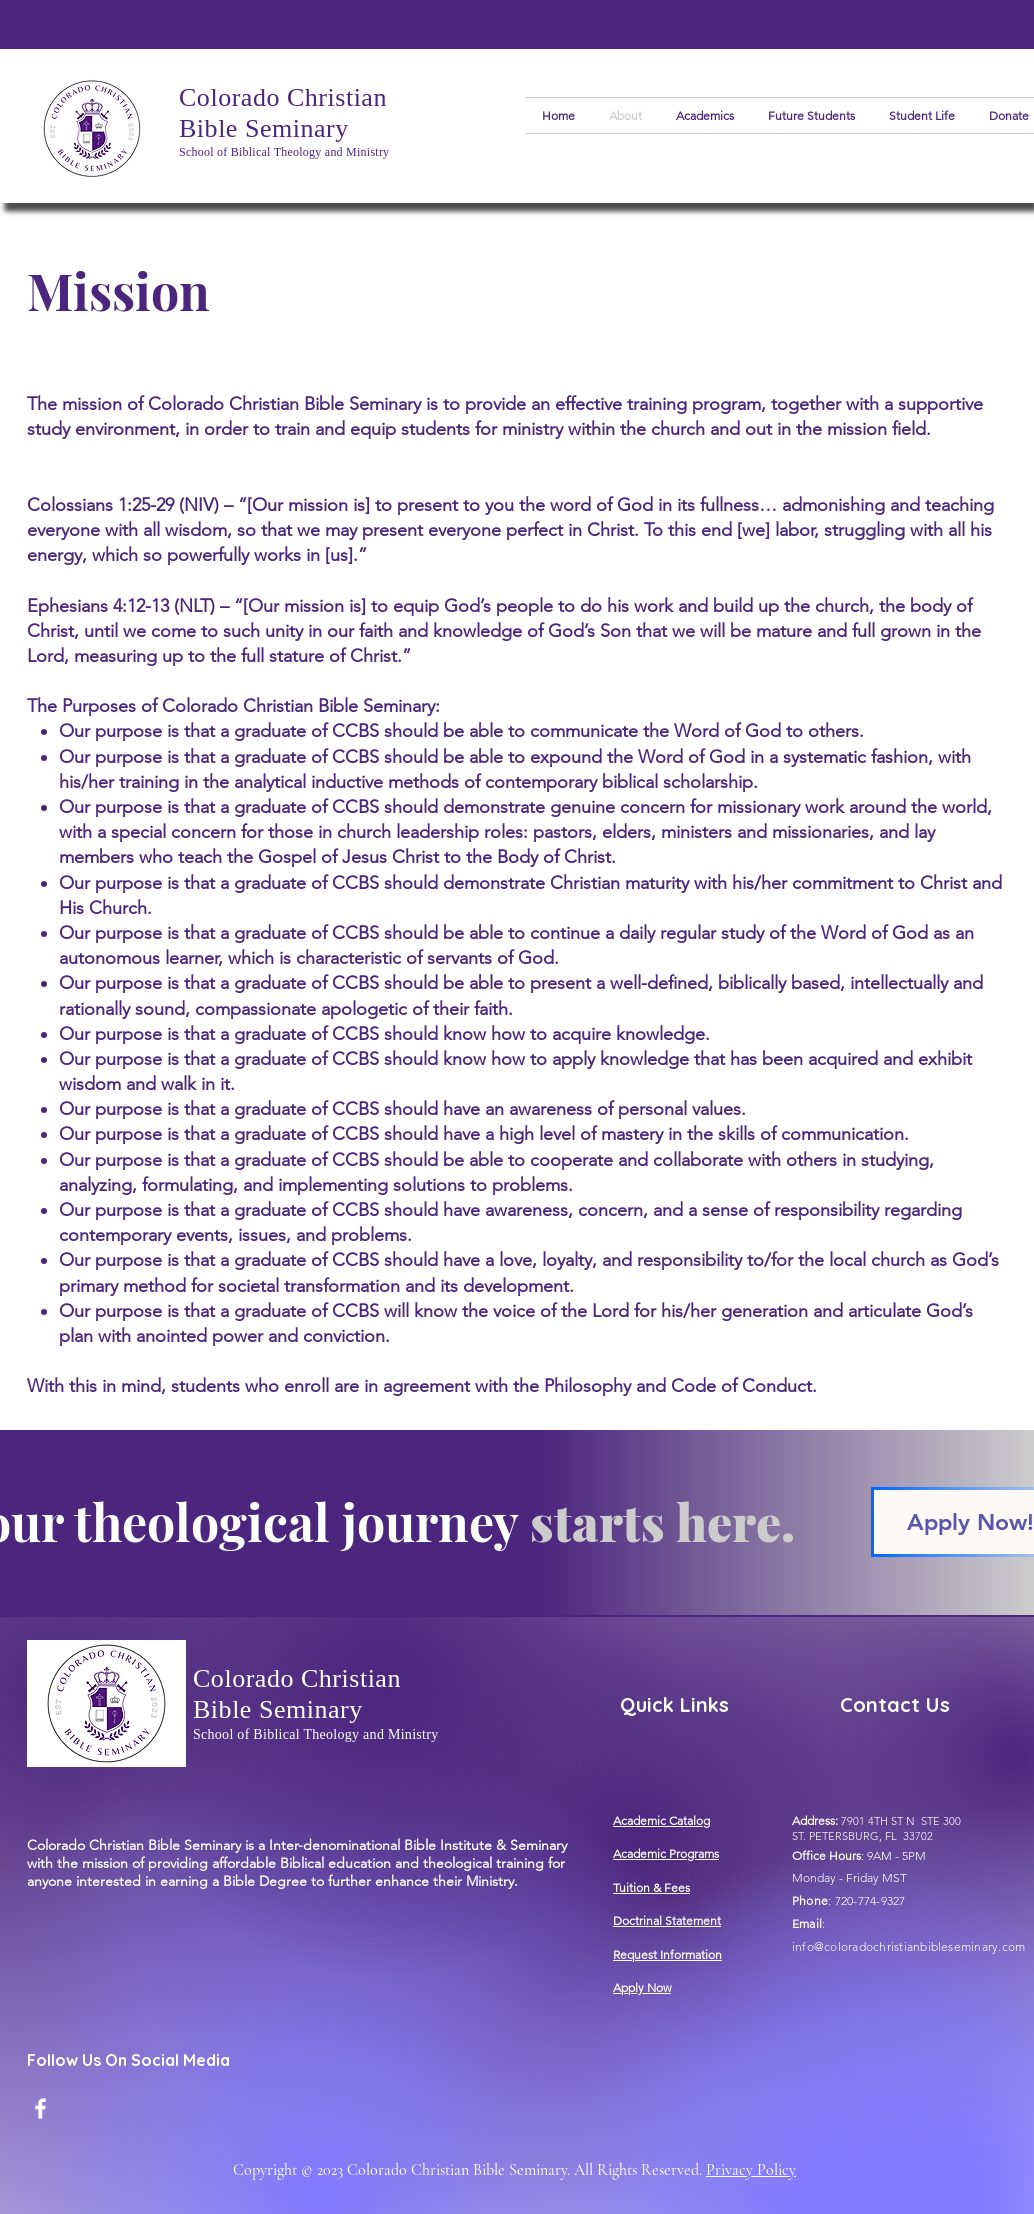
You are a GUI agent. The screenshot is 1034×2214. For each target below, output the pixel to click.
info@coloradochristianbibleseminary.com (908, 1946)
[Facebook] (40, 2108)
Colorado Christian (283, 97)
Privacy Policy (751, 2170)
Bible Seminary (264, 128)
